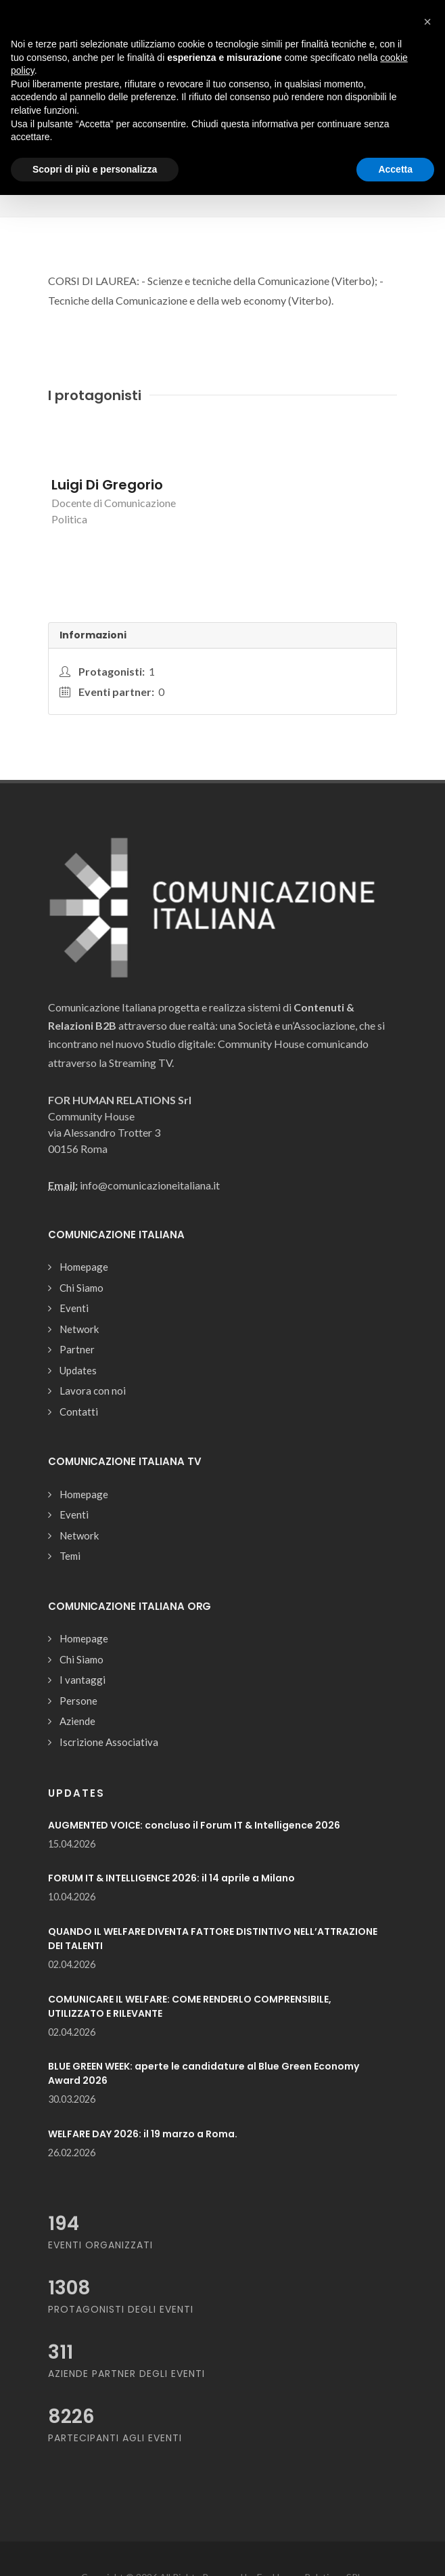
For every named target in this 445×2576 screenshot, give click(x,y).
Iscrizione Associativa (109, 1742)
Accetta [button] (395, 169)
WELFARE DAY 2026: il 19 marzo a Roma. (142, 2134)
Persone (78, 1701)
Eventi (74, 1308)
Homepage (84, 1267)
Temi (70, 1556)
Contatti (79, 1411)
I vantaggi (83, 1680)
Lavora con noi (93, 1390)
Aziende (77, 1721)
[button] (427, 21)
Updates (78, 1370)
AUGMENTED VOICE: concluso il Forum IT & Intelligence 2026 (194, 1825)
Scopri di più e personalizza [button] (94, 169)
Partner (77, 1349)
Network (79, 1329)
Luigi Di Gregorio (107, 484)
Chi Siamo (81, 1288)
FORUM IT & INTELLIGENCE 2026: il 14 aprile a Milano (171, 1878)
